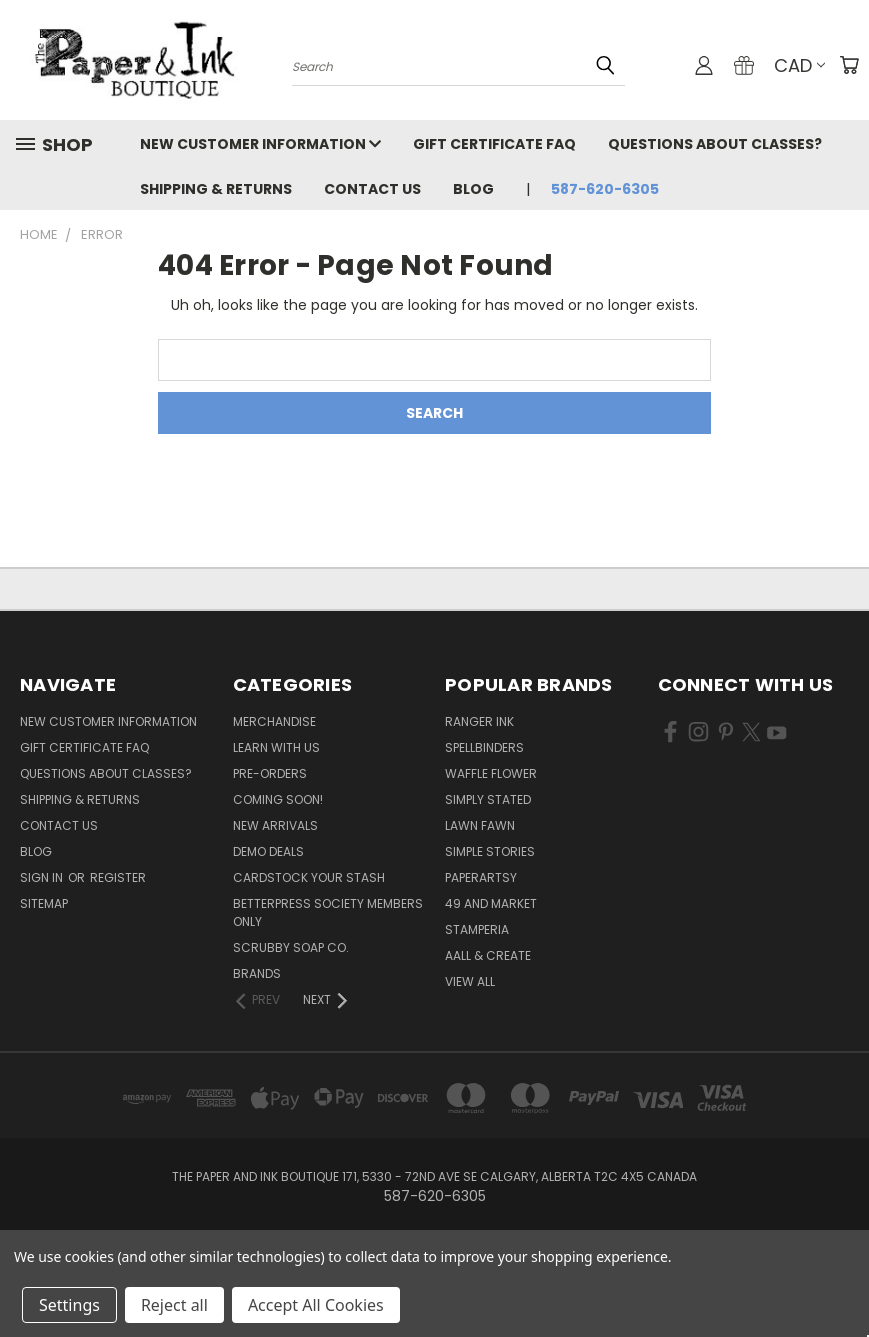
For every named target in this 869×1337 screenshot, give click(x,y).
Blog (473, 189)
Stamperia (477, 929)
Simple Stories (490, 851)
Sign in (43, 877)
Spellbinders (484, 747)
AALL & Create (488, 955)
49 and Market (491, 903)
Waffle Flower (491, 773)
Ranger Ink (479, 721)
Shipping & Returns (216, 189)
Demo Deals (268, 851)
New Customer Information (260, 144)
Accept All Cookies (316, 1305)
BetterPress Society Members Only (328, 912)
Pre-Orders (270, 773)
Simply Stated (488, 799)
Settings (69, 1305)
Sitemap (44, 903)
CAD (799, 65)
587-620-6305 (605, 189)
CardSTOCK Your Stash (309, 877)
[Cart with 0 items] (849, 65)
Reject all (174, 1305)
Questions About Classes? (715, 144)
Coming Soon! (278, 799)
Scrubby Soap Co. (291, 947)
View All (470, 981)
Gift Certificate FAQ (494, 144)
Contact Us (372, 189)
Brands (257, 973)
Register (118, 877)
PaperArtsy (481, 877)
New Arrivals (275, 825)
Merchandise (274, 721)
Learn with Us (276, 747)
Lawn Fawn (480, 825)
